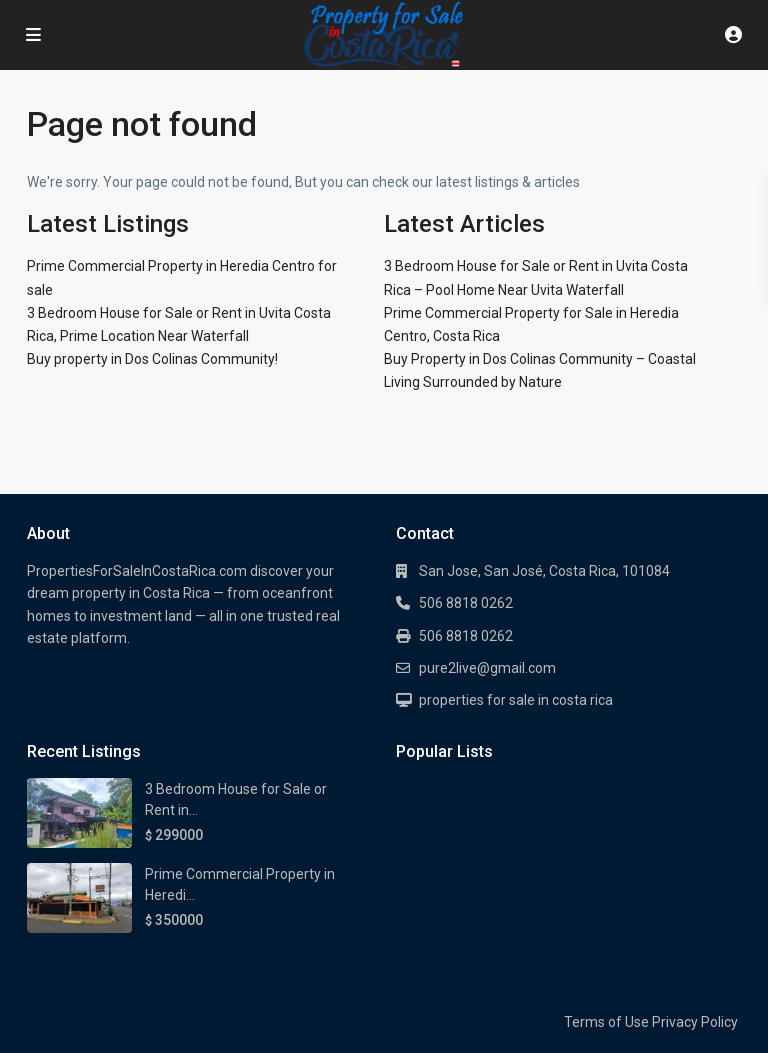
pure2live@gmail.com (487, 668)
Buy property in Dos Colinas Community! (152, 359)
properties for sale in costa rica (516, 700)
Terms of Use (606, 1022)
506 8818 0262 (466, 603)
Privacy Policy (695, 1022)
